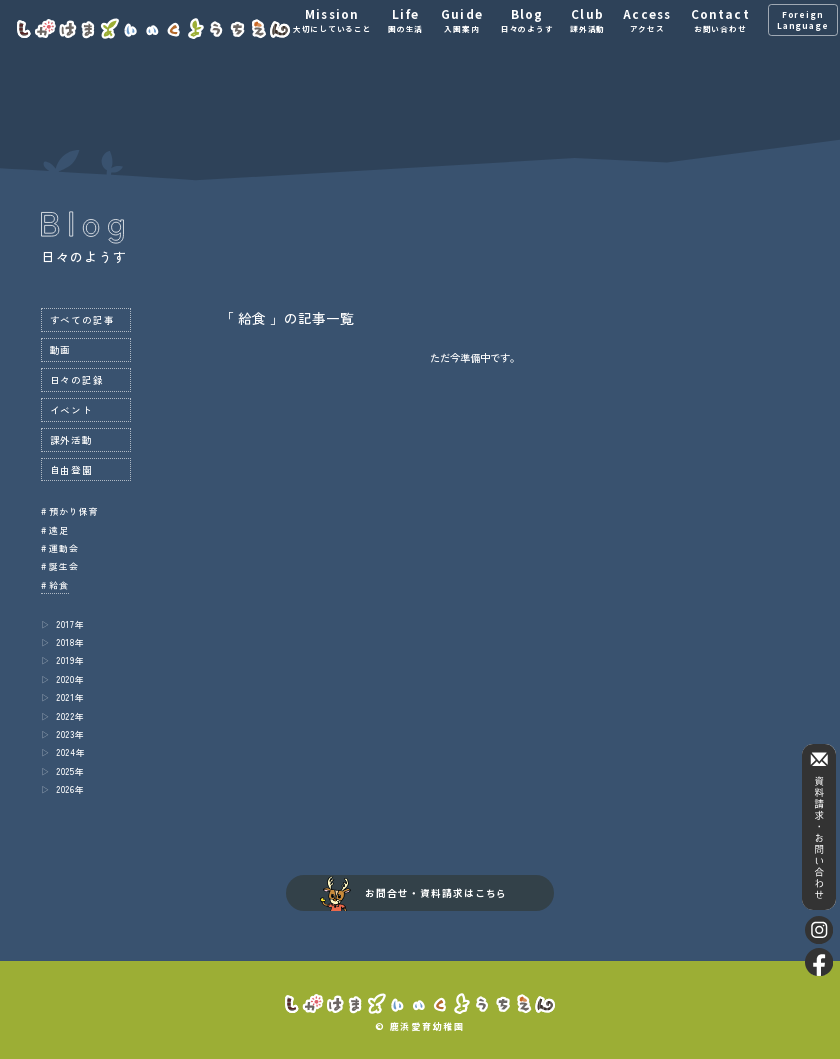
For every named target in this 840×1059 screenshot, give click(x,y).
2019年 (70, 660)
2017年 (70, 624)
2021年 (70, 697)
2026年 (70, 789)
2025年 (70, 771)
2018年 (70, 642)
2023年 (70, 734)
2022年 (70, 716)
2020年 (70, 679)
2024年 (71, 752)
